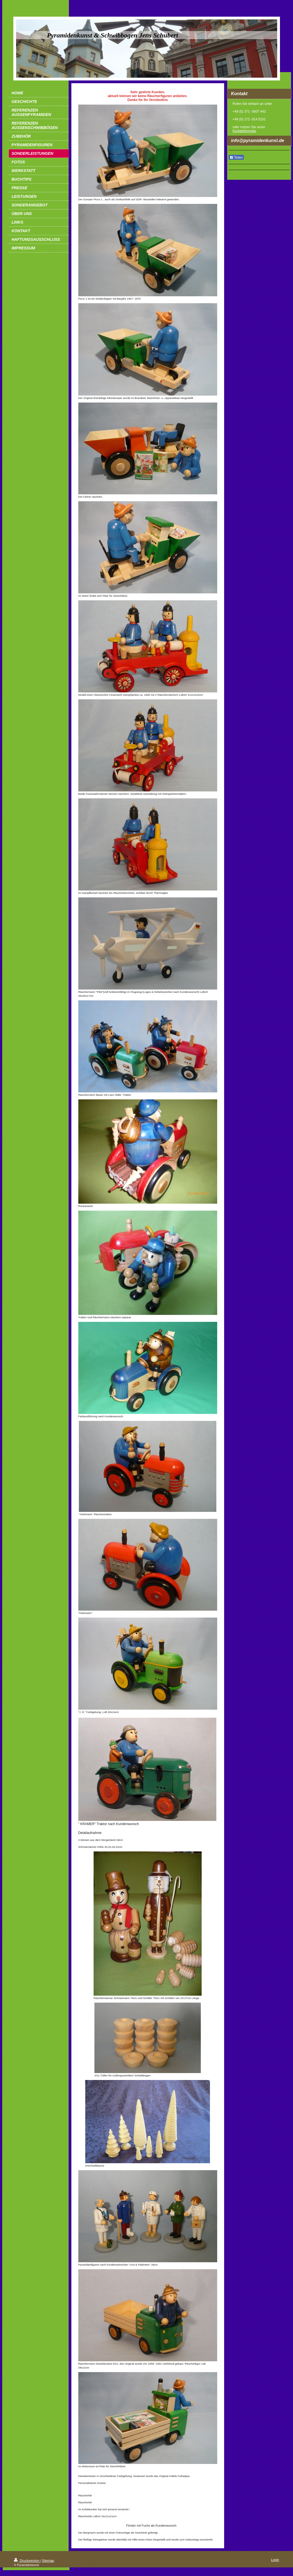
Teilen (236, 158)
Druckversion (27, 2561)
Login (275, 2560)
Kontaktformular (244, 131)
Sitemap (48, 2561)
